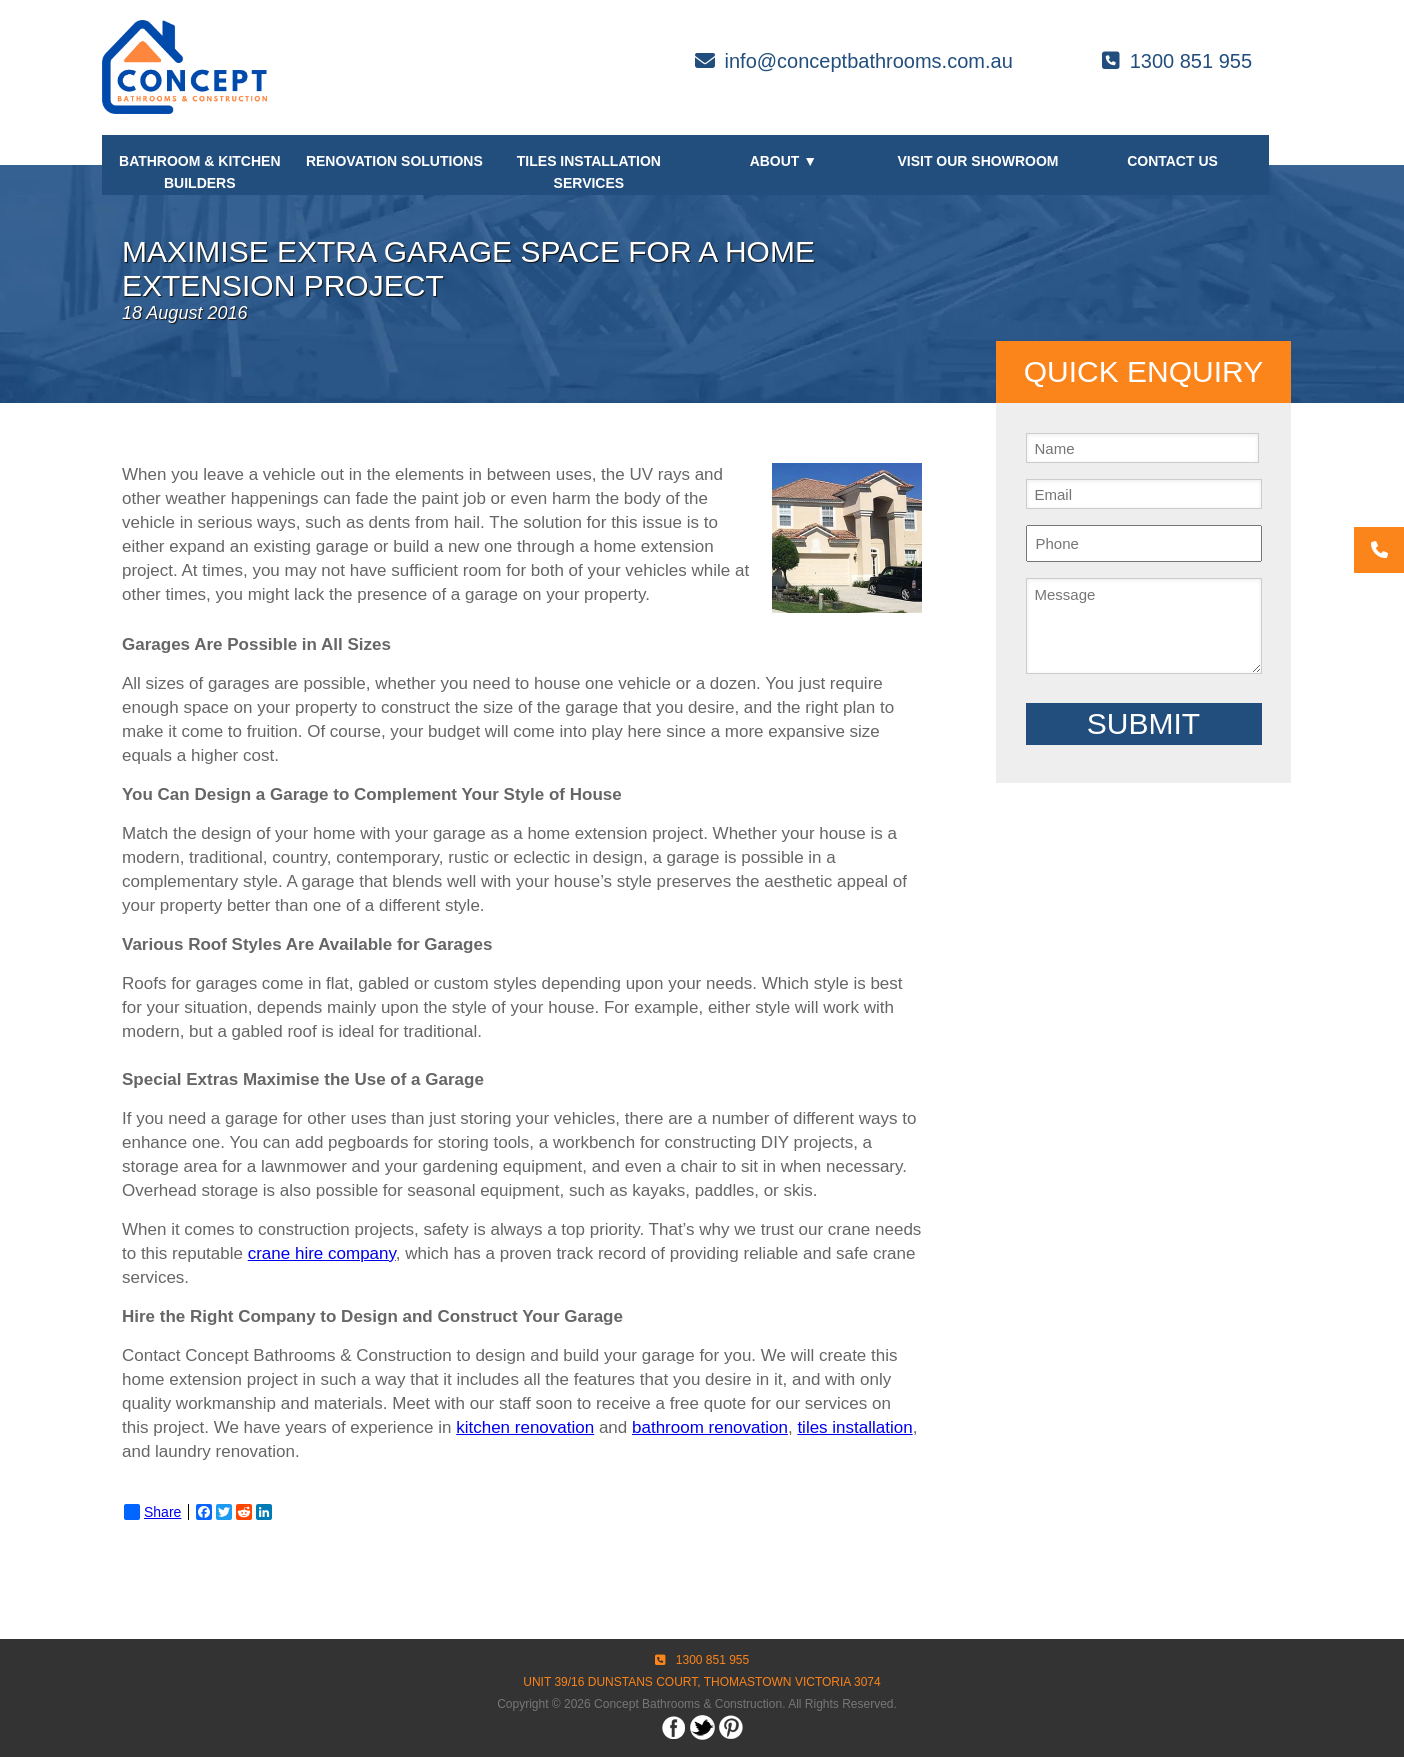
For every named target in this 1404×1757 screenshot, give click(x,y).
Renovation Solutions (394, 161)
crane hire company (322, 1253)
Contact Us (1172, 161)
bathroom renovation (710, 1427)
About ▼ (784, 161)
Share (152, 1512)
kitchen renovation (525, 1427)
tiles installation (854, 1427)
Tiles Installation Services (589, 172)
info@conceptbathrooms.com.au (854, 61)
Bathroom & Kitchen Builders (200, 172)
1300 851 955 (1177, 61)
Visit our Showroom (977, 161)
